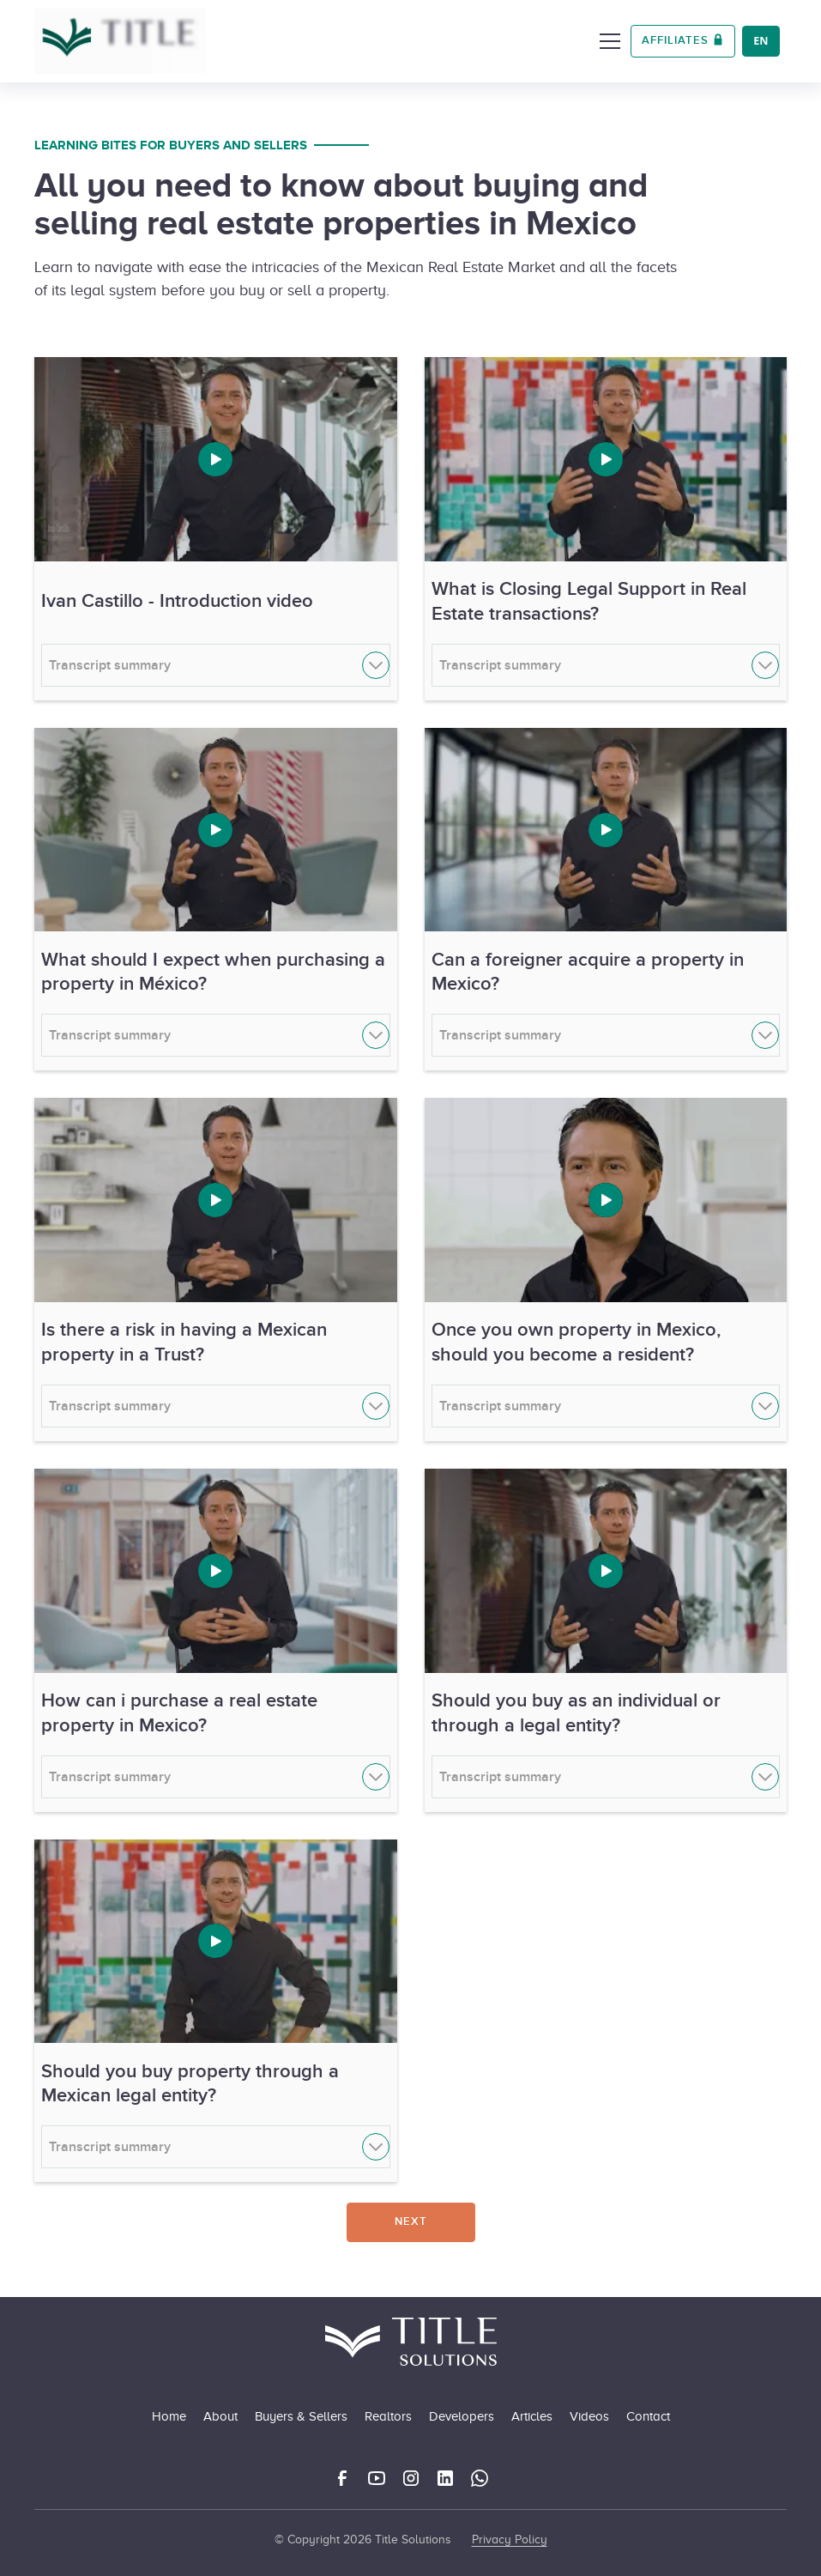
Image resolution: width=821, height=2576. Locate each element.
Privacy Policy (509, 2539)
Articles (531, 2416)
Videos (589, 2416)
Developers (461, 2416)
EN (760, 40)
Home (169, 2416)
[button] (606, 41)
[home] (120, 41)
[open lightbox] (215, 459)
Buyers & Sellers (301, 2416)
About (220, 2416)
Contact (648, 2416)
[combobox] (761, 41)
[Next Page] (411, 2222)
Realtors (388, 2416)
